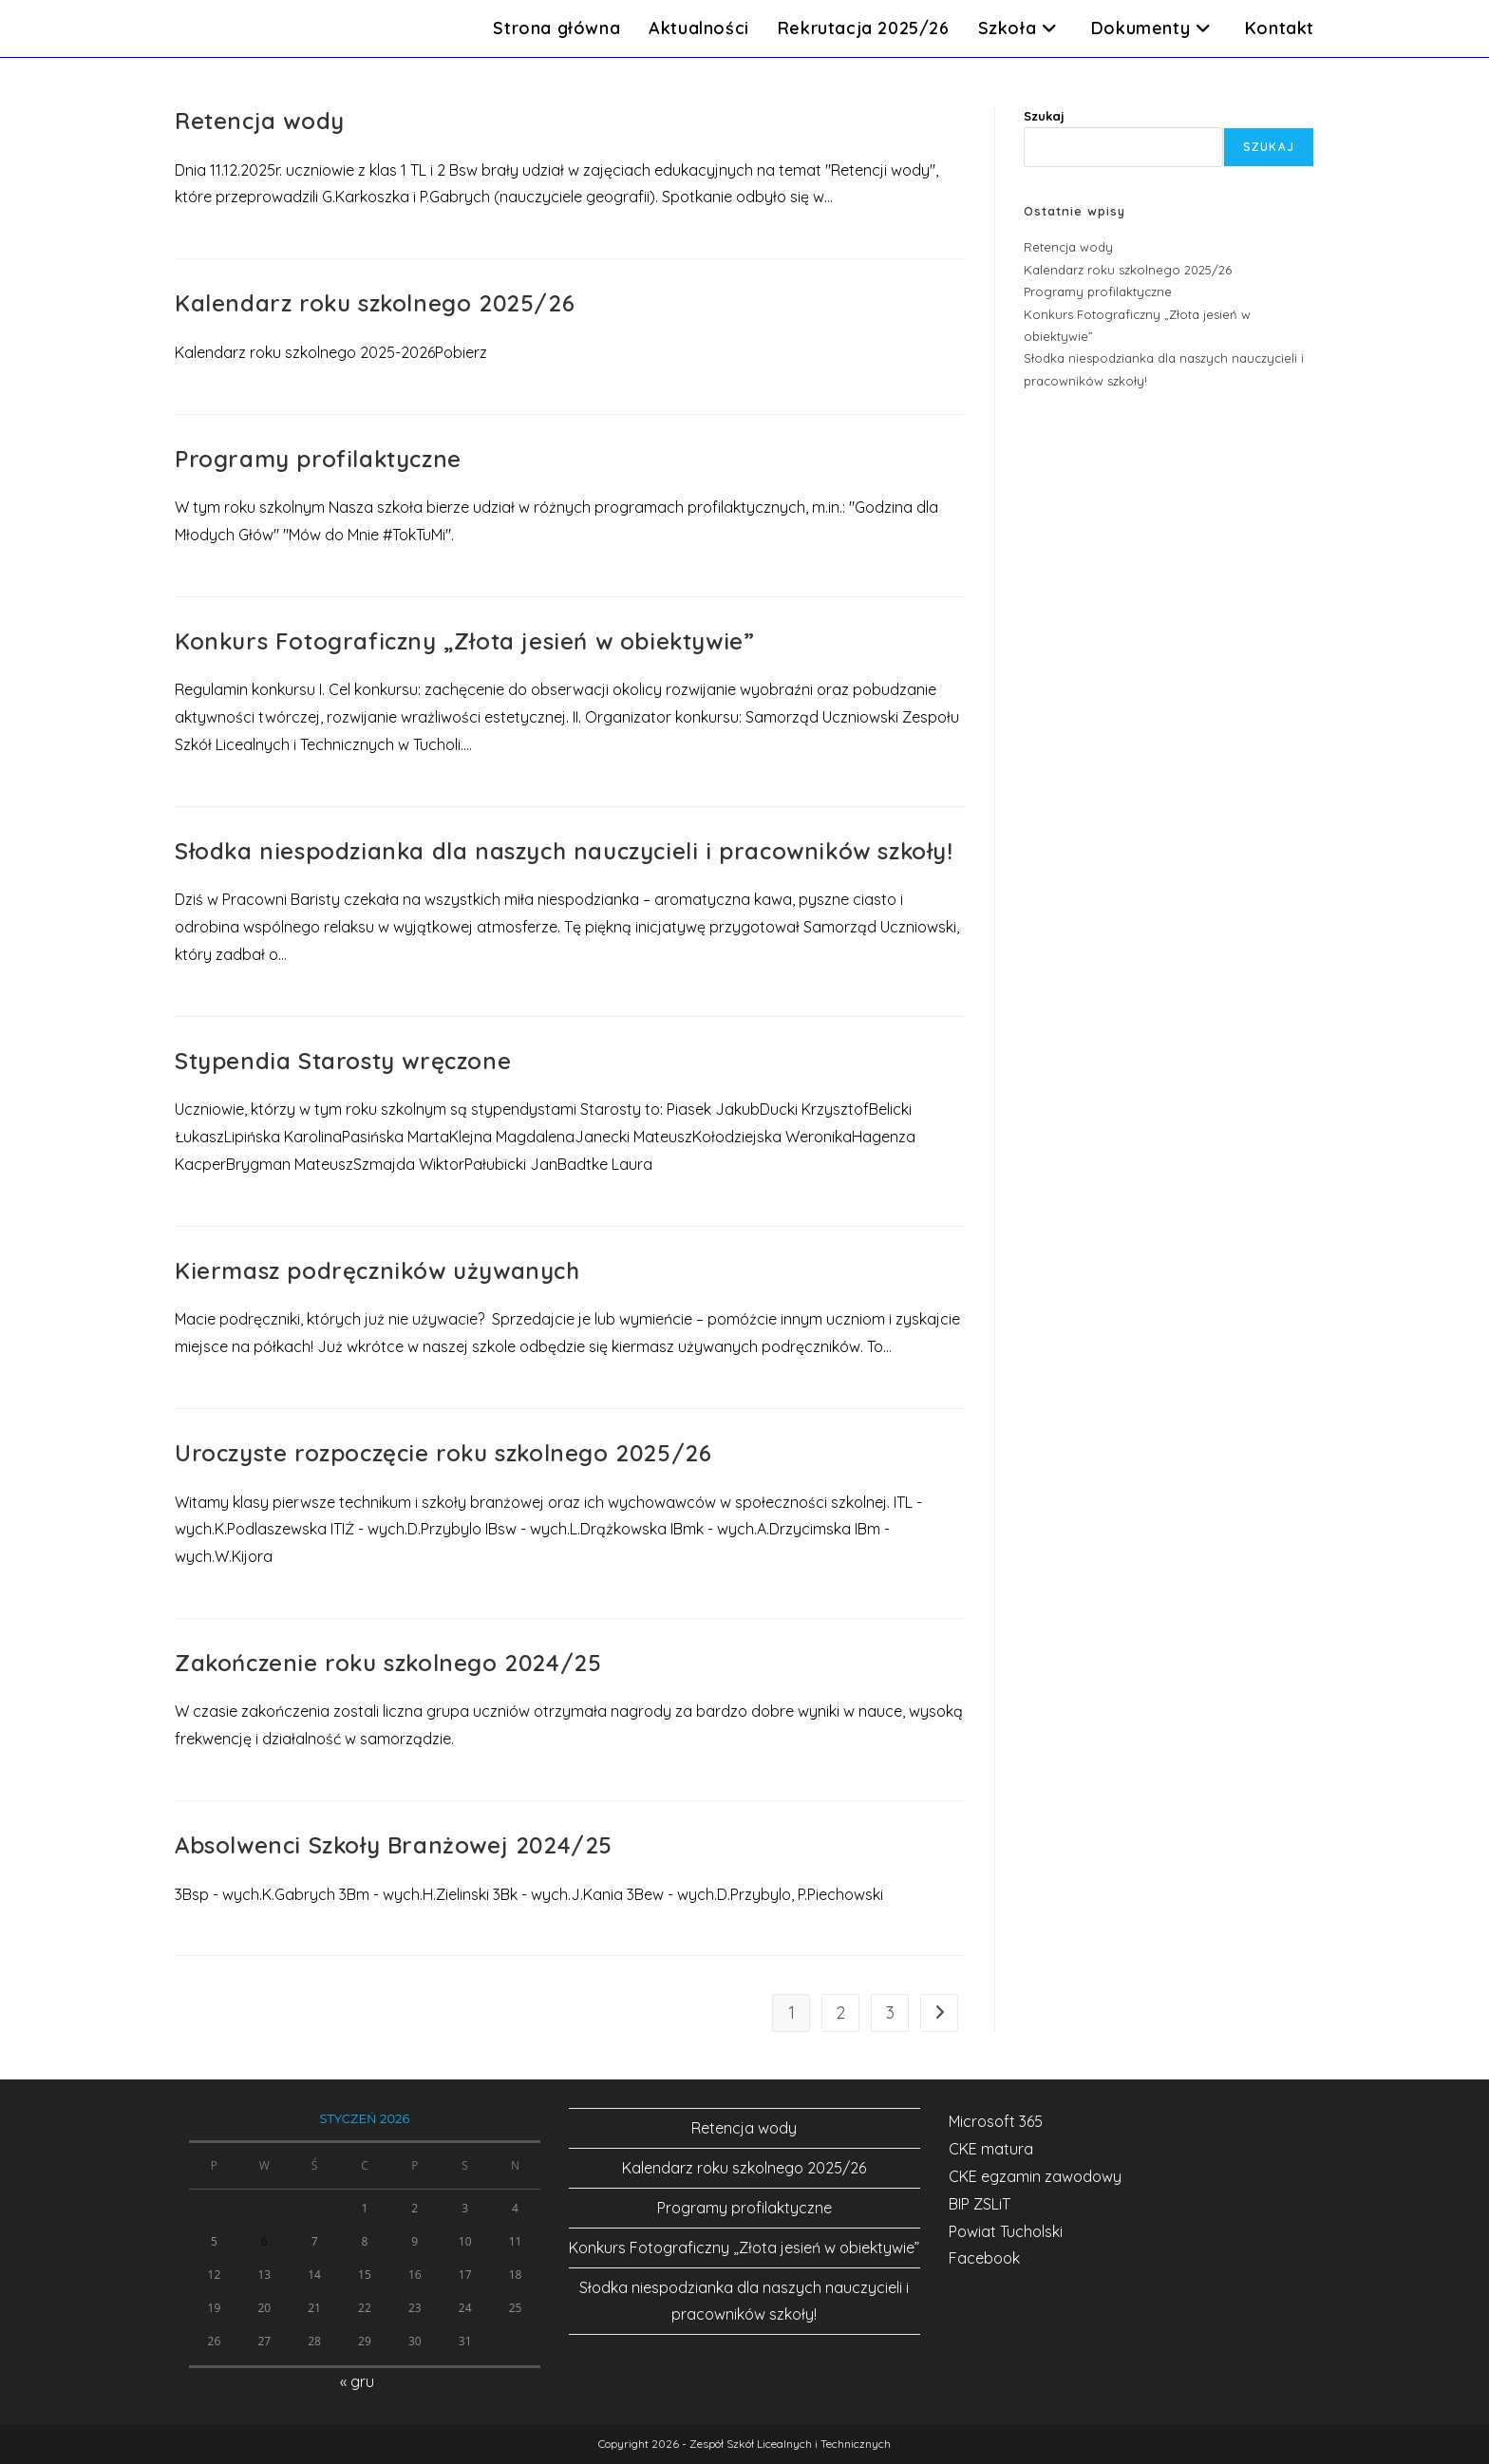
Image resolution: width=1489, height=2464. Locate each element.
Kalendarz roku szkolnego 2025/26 (375, 303)
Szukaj (1044, 115)
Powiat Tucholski (1006, 2231)
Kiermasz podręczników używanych (377, 1270)
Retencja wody (260, 120)
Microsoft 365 (996, 2121)
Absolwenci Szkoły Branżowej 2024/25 (394, 1845)
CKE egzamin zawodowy (1035, 2176)
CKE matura (991, 2148)
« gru (357, 2381)
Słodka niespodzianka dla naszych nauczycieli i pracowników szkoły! (564, 851)
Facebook (984, 2257)
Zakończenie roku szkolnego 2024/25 (388, 1662)
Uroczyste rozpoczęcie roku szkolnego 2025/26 (443, 1453)
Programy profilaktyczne (318, 458)
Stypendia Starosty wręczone (343, 1060)
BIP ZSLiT (979, 2203)
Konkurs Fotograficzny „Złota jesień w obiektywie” (464, 641)
